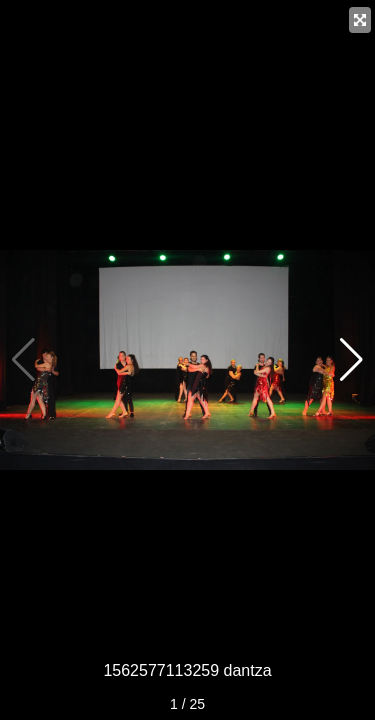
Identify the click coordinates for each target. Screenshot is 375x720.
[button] (351, 360)
